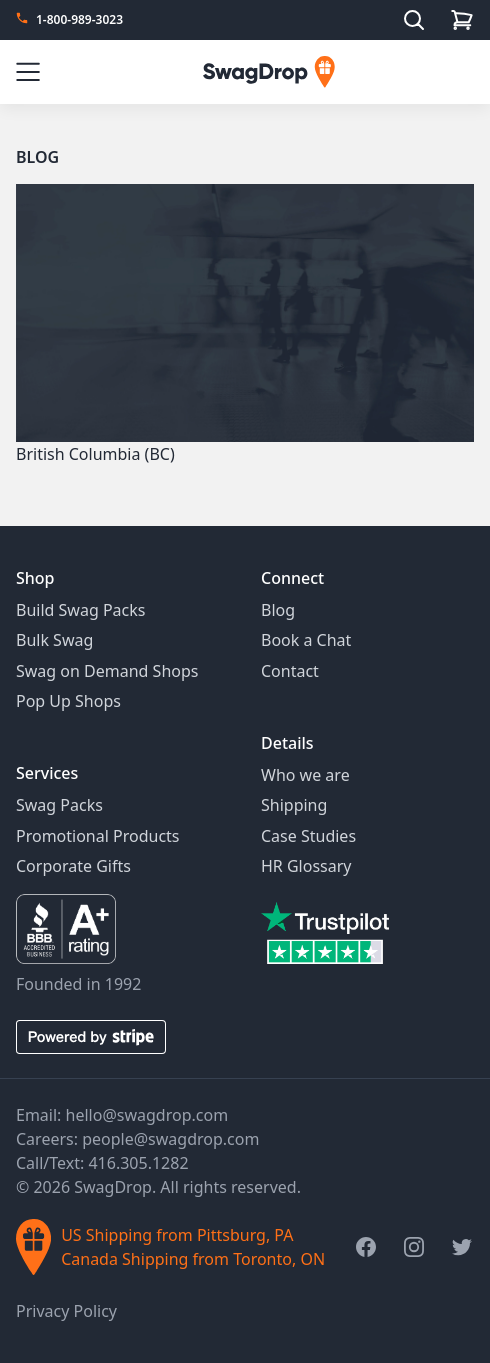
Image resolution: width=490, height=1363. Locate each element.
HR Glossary (306, 866)
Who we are (305, 775)
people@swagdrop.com (170, 1139)
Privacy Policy (66, 1311)
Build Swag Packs (80, 610)
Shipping (294, 805)
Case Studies (308, 836)
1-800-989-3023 (79, 20)
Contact (290, 671)
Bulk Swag (54, 640)
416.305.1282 (138, 1163)
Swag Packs (59, 805)
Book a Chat (306, 640)
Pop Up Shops (68, 701)
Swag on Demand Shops (107, 671)
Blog (37, 157)
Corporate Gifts (73, 866)
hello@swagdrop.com (147, 1115)
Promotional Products (98, 836)
